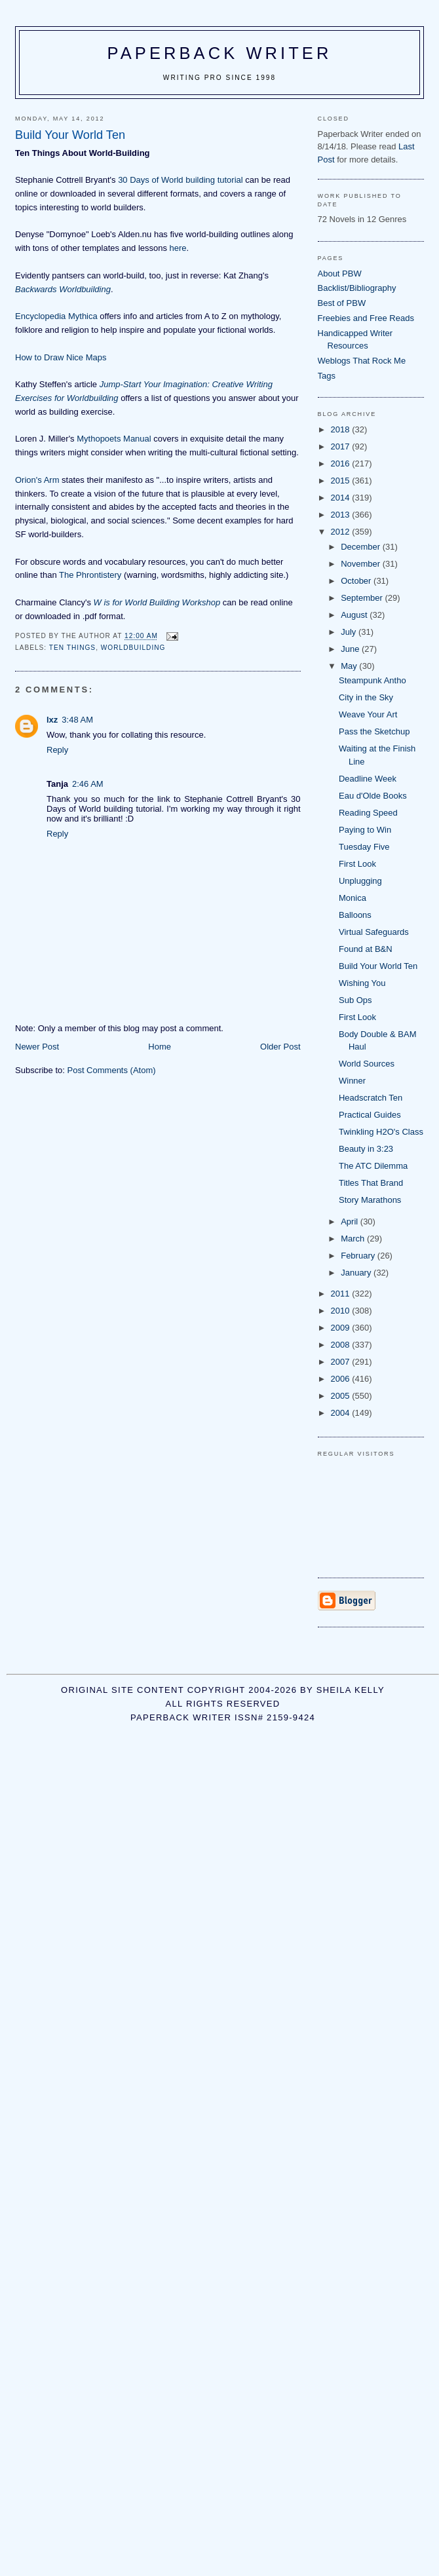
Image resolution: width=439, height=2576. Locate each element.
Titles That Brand (371, 1183)
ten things (72, 647)
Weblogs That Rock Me (362, 361)
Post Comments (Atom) (111, 1070)
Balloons (355, 915)
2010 (342, 1311)
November (362, 564)
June (351, 649)
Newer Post (37, 1046)
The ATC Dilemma (373, 1166)
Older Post (280, 1046)
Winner (352, 1081)
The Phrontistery (90, 575)
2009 (342, 1328)
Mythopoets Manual (114, 439)
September (363, 598)
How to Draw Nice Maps (60, 357)
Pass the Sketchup (374, 731)
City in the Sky (366, 697)
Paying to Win (365, 830)
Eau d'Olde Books (373, 796)
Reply (57, 750)
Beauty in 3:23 (366, 1149)
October (357, 581)
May (350, 666)
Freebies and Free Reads (366, 318)
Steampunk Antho (372, 680)
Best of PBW (342, 303)
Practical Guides (370, 1115)
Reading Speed (368, 813)
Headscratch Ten (370, 1098)
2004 (342, 1413)
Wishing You (362, 983)
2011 (342, 1293)
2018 (342, 429)
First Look (357, 864)
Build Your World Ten (378, 966)
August (355, 615)
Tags (326, 376)
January (357, 1273)
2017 (342, 446)
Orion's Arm (37, 480)
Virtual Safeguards (374, 932)
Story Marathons (370, 1200)
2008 (342, 1345)
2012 (342, 532)
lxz (52, 720)
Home (159, 1046)
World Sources (366, 1064)
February (359, 1255)
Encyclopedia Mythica (56, 316)
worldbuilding (133, 647)
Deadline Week (367, 779)
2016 (342, 463)
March (354, 1238)
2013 (342, 515)
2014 (342, 497)
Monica (352, 898)
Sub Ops (355, 1000)
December (362, 547)
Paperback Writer (219, 53)
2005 (342, 1396)
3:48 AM (77, 720)
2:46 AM (88, 784)
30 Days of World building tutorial (180, 180)
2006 (342, 1379)
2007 (342, 1362)
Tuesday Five (364, 847)
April (350, 1221)
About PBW (340, 273)
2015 (342, 480)
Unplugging (360, 881)
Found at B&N (365, 949)
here (178, 248)
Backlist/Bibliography (357, 288)
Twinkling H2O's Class (381, 1132)
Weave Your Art (368, 714)
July (349, 632)
